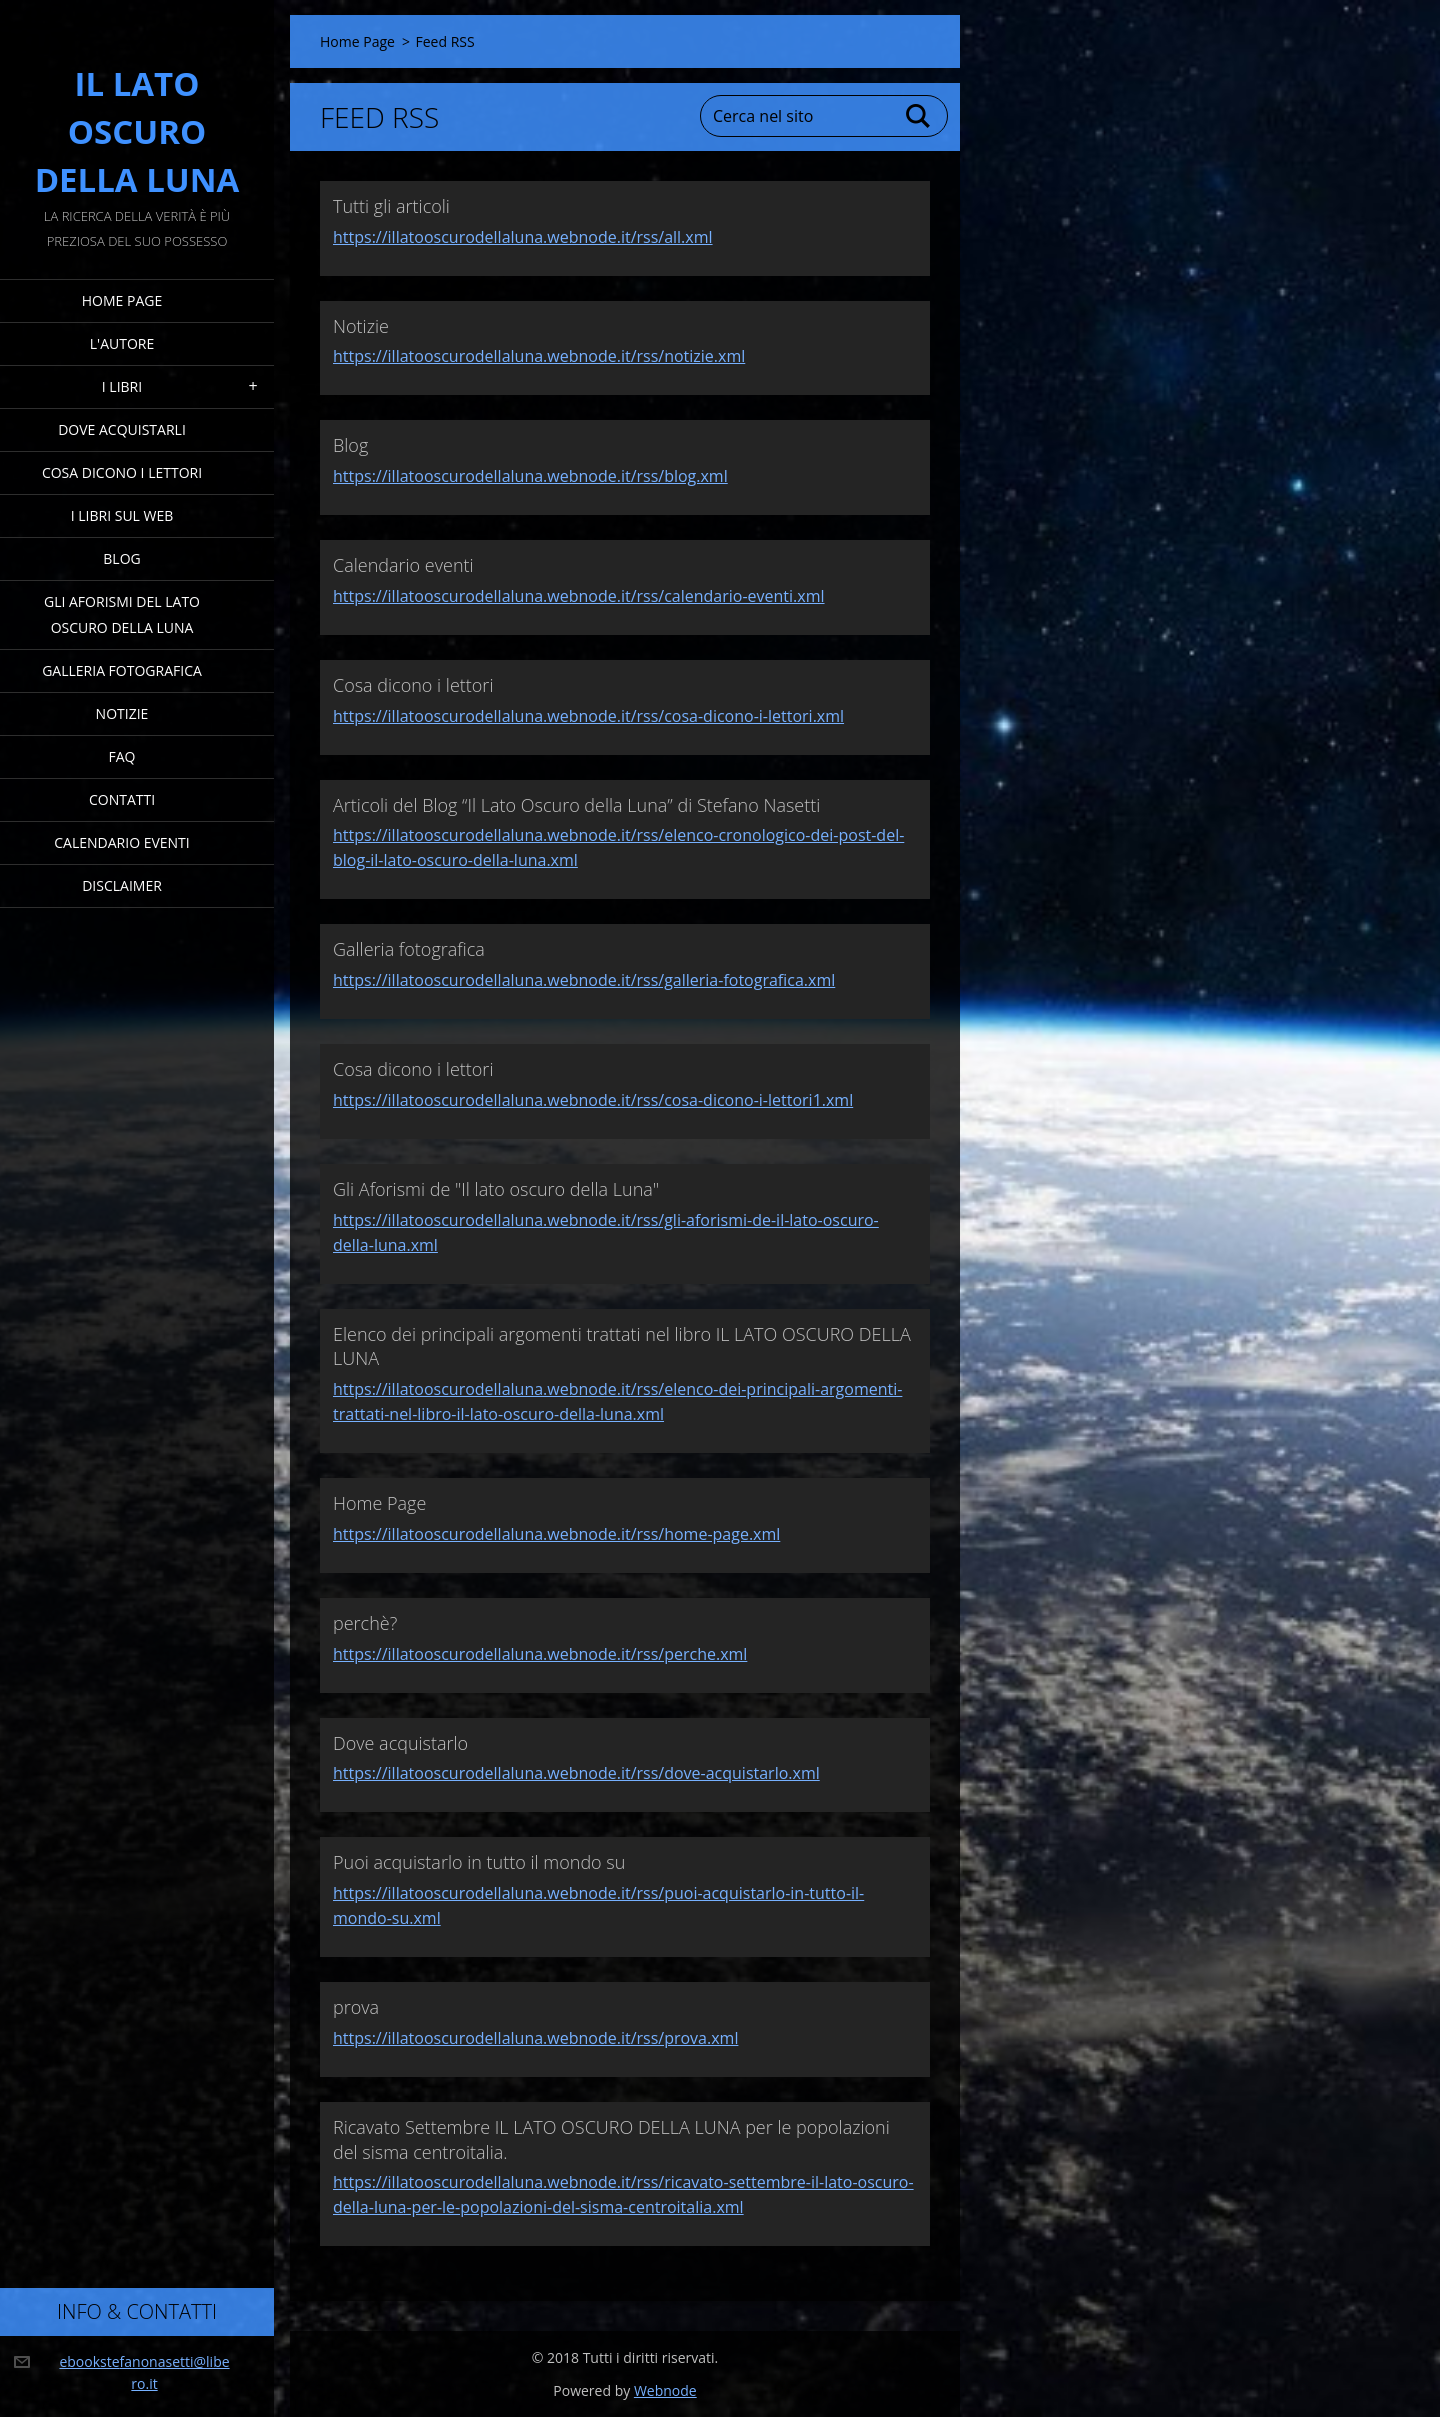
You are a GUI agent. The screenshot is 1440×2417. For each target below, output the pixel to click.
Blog (121, 558)
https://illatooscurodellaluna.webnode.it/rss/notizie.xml (539, 356)
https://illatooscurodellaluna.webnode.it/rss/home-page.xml (556, 1534)
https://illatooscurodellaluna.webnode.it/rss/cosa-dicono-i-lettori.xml (588, 716)
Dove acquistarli (122, 429)
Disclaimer (122, 885)
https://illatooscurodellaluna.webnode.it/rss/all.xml (523, 237)
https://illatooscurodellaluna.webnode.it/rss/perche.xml (540, 1654)
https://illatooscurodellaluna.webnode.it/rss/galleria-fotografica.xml (584, 980)
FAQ (122, 756)
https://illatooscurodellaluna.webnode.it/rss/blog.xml (530, 476)
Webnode (665, 2390)
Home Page (122, 300)
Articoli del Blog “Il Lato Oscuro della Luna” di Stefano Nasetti (576, 805)
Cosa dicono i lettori (122, 472)
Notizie (122, 713)
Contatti (122, 799)
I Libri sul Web (122, 515)
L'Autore (122, 343)
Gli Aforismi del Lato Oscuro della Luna (122, 614)
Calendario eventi (121, 842)
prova (356, 2007)
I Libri (122, 386)
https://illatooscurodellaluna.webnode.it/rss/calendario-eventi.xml (579, 596)
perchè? (365, 1623)
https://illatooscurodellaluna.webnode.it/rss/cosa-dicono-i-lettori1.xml (593, 1100)
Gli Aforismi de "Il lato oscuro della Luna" (496, 1189)
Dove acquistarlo (400, 1743)
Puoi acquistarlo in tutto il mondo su (479, 1862)
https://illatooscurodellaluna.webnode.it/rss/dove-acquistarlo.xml (576, 1773)
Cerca (919, 116)
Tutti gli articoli (391, 206)
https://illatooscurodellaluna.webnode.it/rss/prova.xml (535, 2038)
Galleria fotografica (122, 670)
